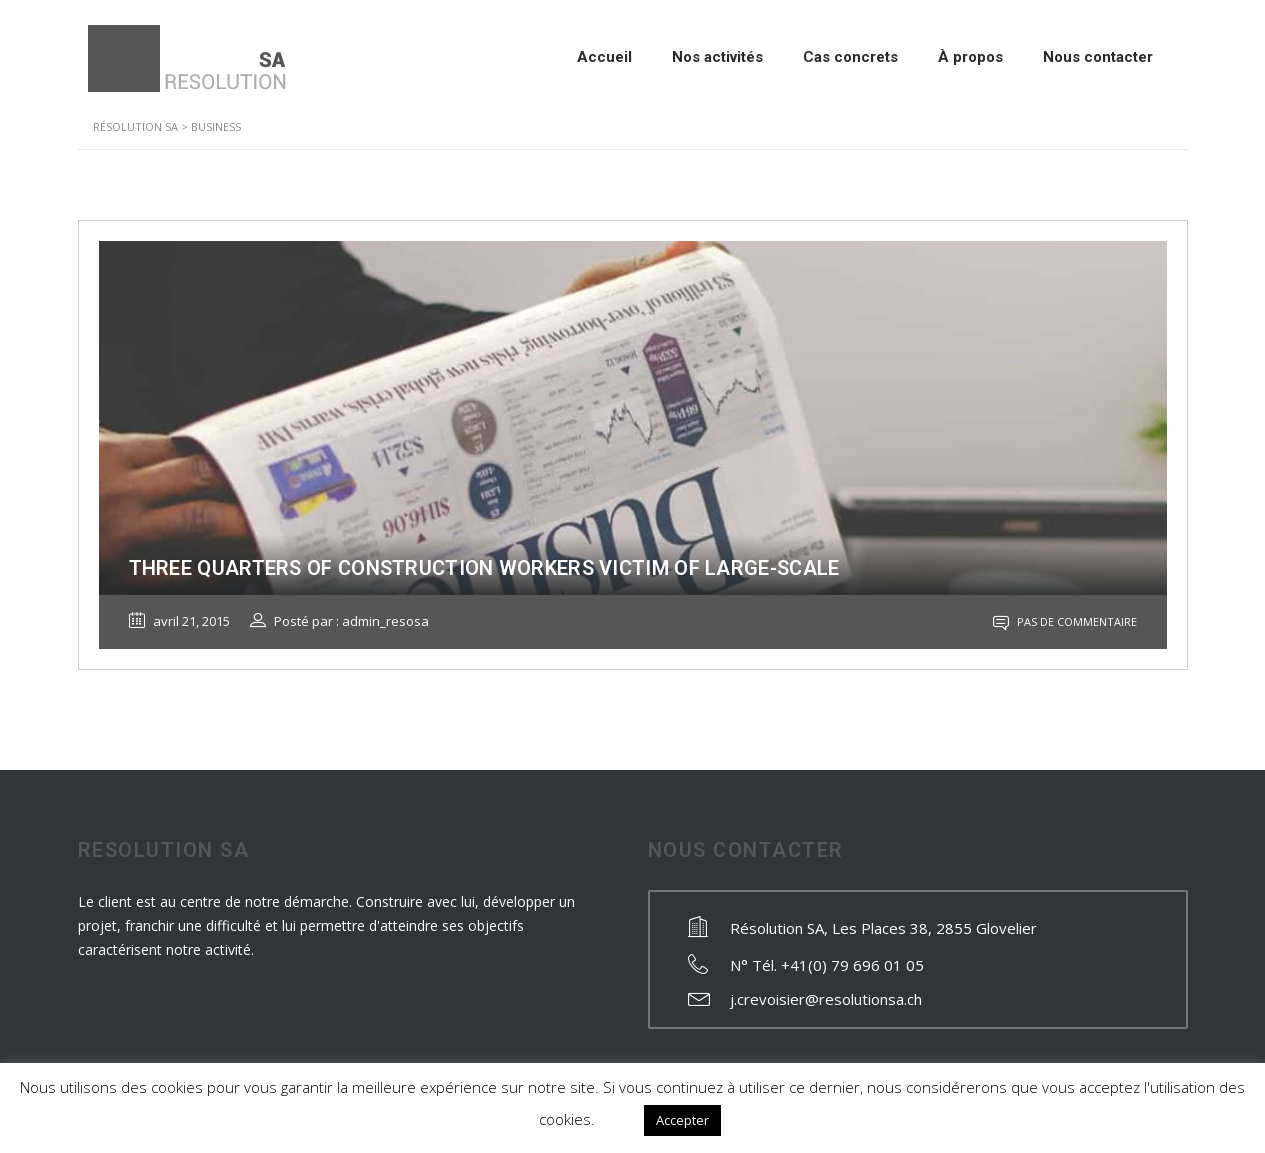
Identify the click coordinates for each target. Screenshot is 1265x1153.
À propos (970, 57)
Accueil (604, 57)
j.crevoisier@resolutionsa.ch (826, 999)
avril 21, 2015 (179, 621)
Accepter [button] (682, 1120)
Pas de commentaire (1065, 621)
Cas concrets (850, 57)
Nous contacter (1098, 57)
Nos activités (717, 57)
